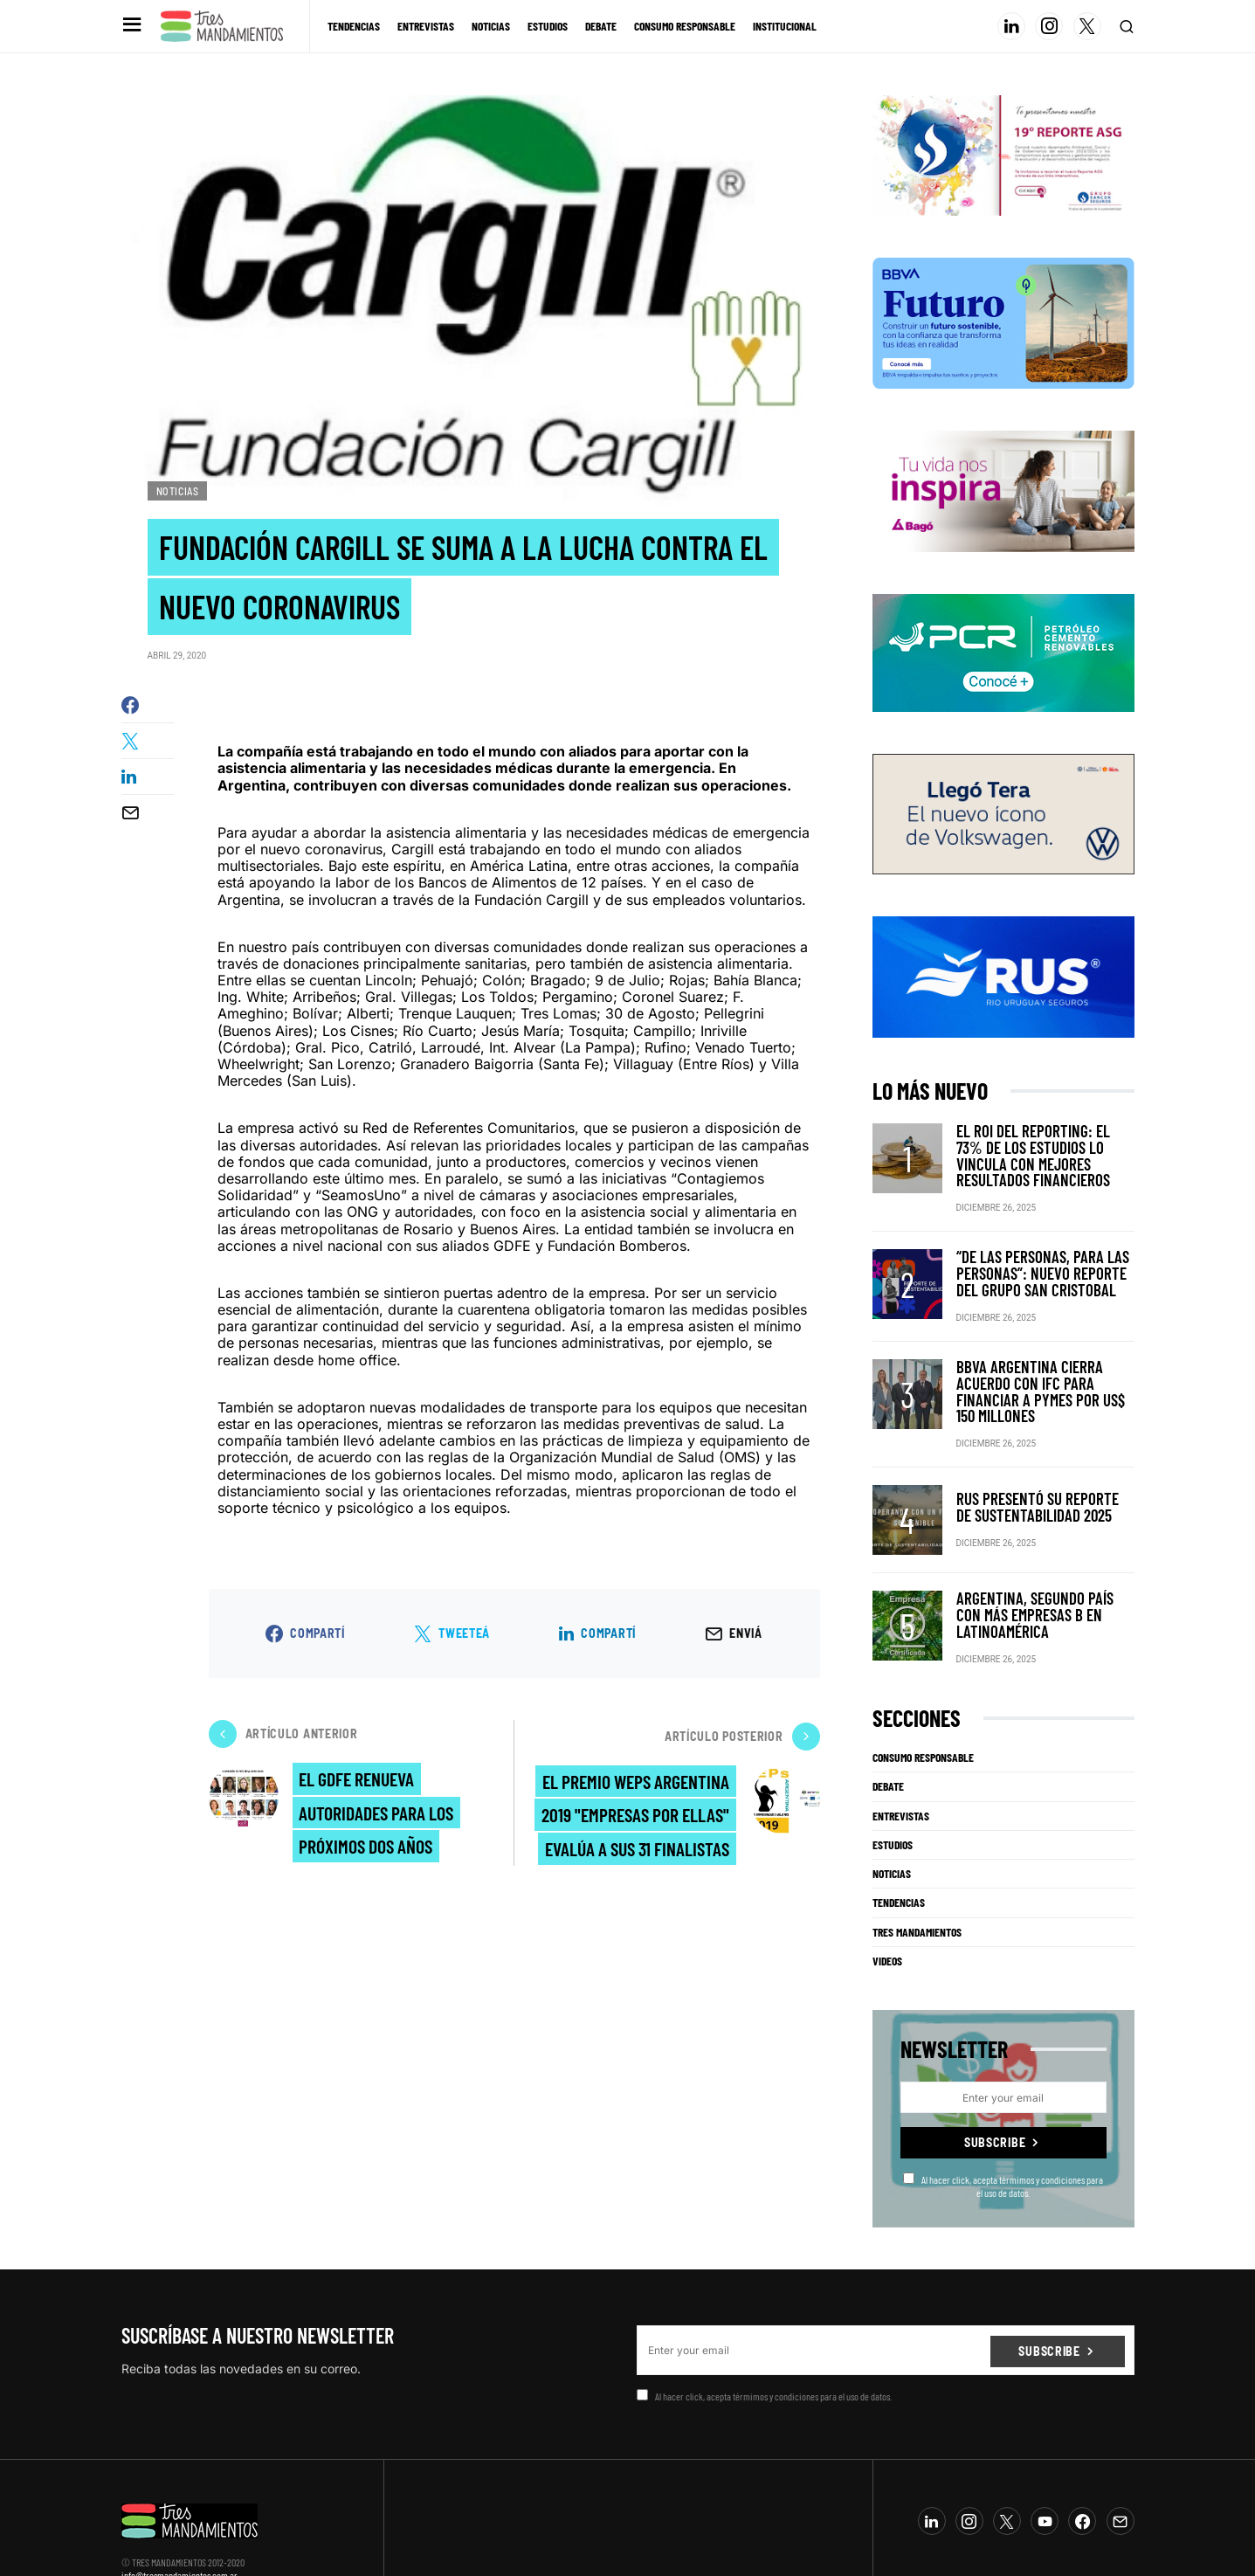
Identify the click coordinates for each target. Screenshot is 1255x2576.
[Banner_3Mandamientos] (1003, 154)
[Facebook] (1082, 2472)
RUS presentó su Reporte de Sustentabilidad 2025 (1030, 1462)
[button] (130, 25)
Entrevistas (900, 1766)
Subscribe (994, 2093)
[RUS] (1003, 975)
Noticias (177, 491)
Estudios (892, 1796)
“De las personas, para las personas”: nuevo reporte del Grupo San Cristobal (1036, 1251)
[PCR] (1003, 651)
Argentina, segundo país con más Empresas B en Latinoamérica (1043, 1568)
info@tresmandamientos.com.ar (179, 2526)
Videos (887, 1912)
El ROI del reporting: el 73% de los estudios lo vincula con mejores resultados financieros (1043, 1145)
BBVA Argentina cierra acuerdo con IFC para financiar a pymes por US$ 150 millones (1038, 1357)
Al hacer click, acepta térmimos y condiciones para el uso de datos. (1003, 2136)
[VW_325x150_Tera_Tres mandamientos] (1003, 813)
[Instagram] (1049, 26)
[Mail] (1120, 2472)
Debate (888, 1737)
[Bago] (1003, 490)
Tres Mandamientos (917, 1883)
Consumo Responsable (923, 1709)
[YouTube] (1044, 2472)
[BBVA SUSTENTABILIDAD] (1003, 322)
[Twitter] (1087, 26)
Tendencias (898, 1854)
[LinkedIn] (1011, 26)
